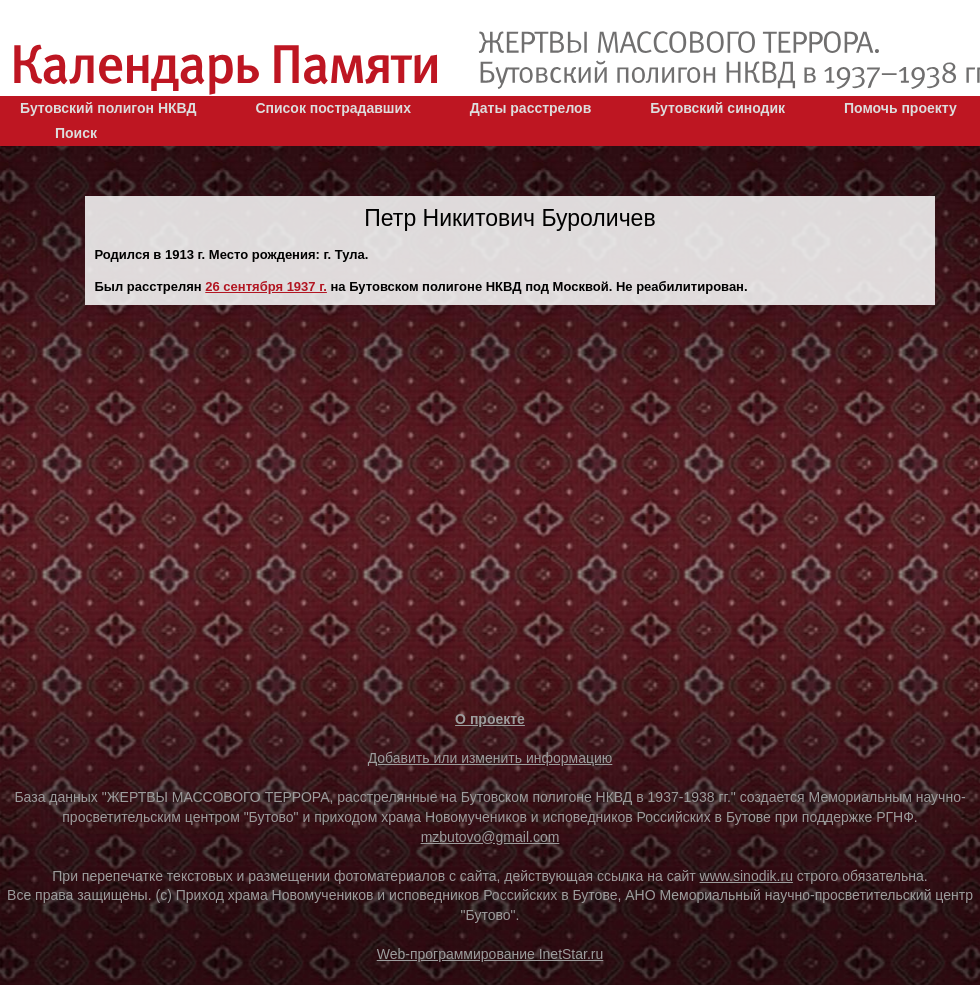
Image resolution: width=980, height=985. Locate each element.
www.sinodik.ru (746, 876)
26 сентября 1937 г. (266, 286)
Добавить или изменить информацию (490, 758)
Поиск (76, 133)
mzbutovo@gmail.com (490, 837)
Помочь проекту (900, 108)
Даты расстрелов (530, 108)
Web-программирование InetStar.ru (490, 954)
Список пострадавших (333, 108)
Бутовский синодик (717, 108)
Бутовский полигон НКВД (108, 108)
